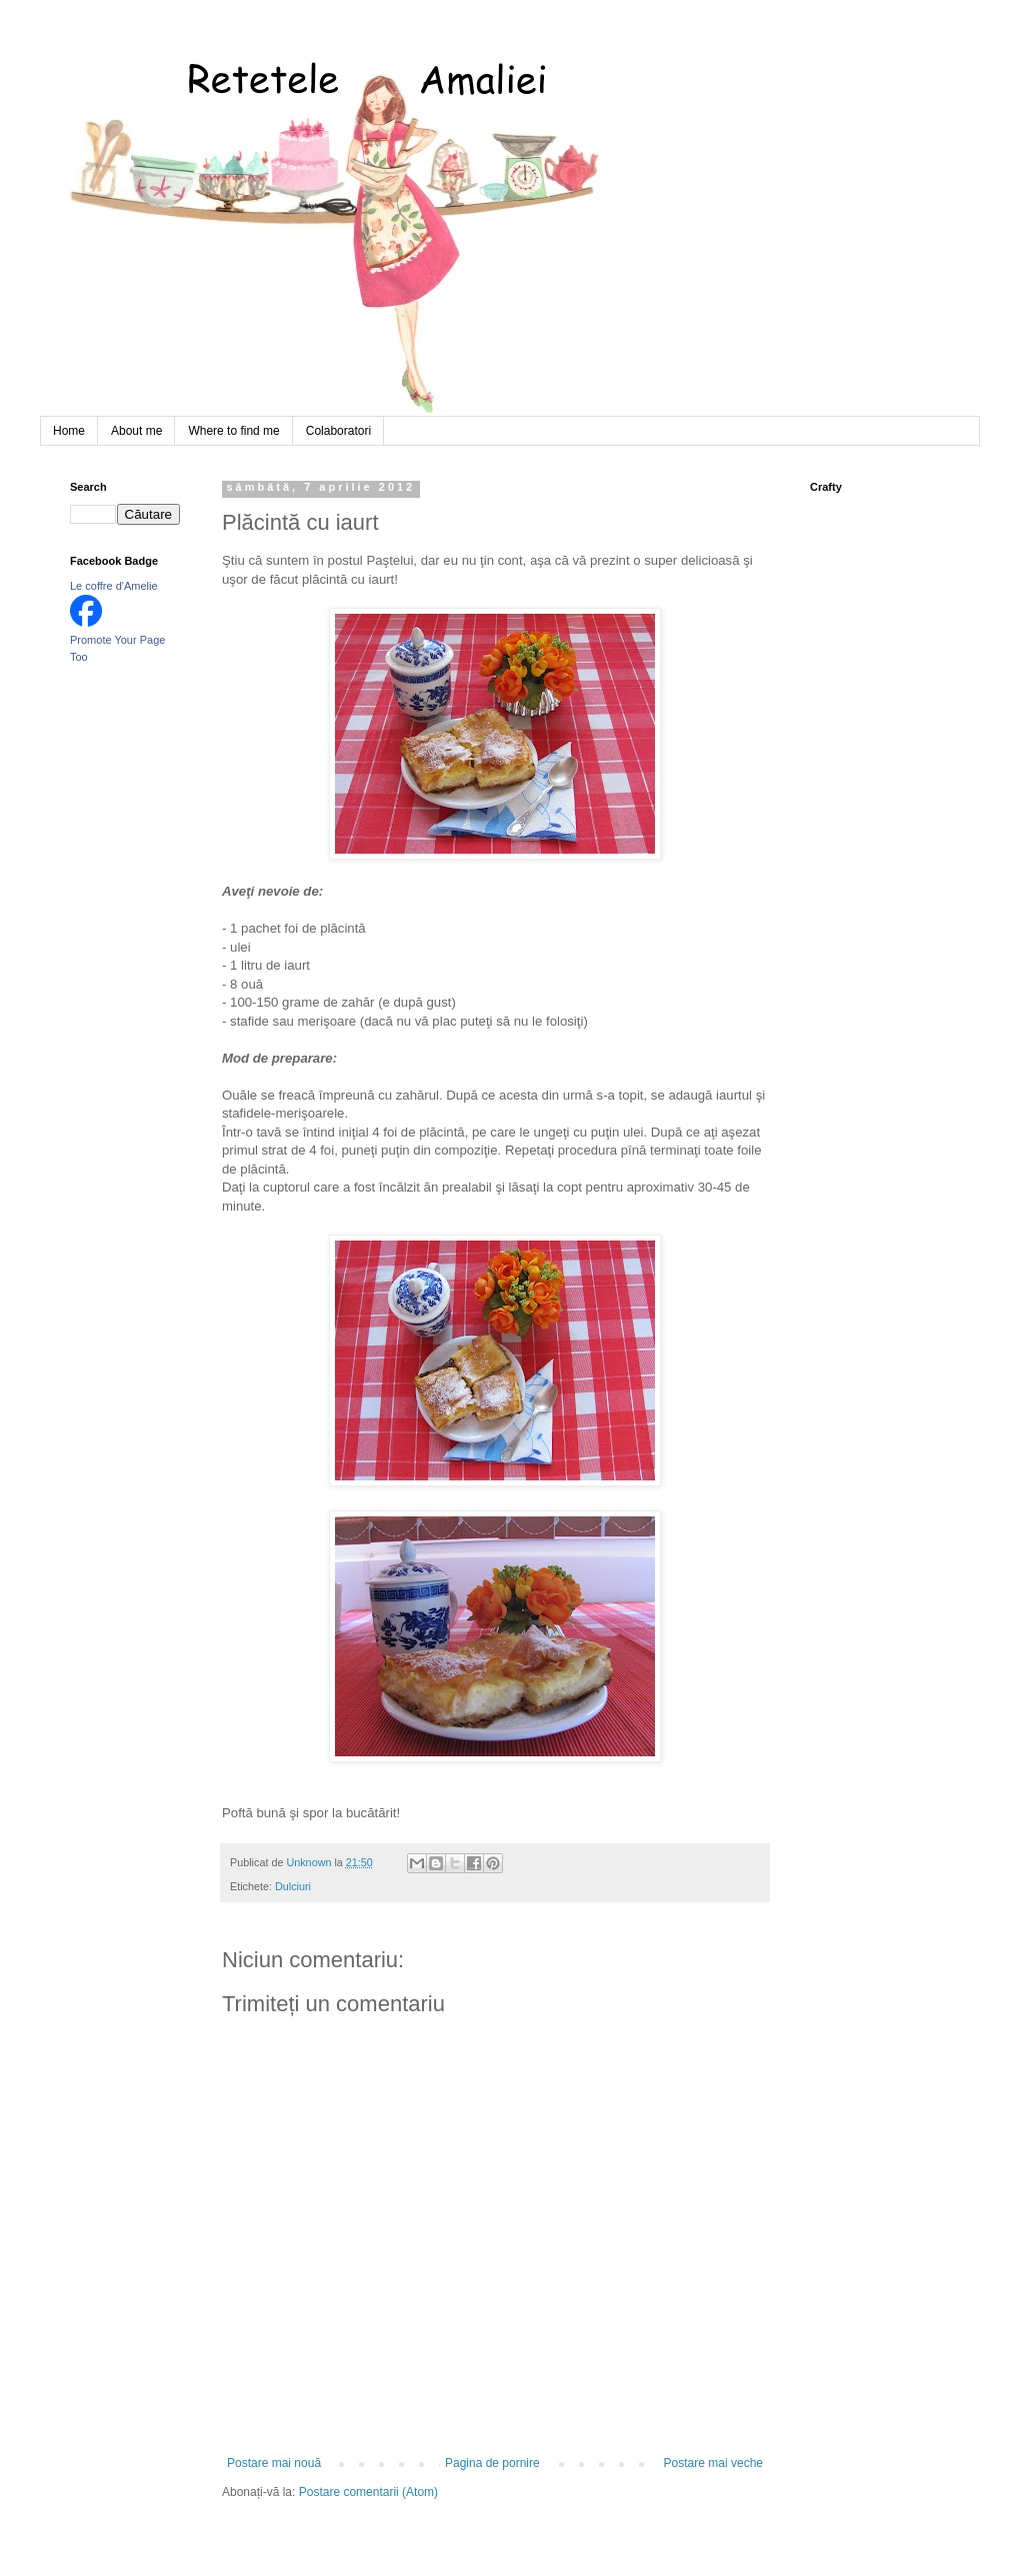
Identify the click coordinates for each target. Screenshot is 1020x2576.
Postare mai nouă (274, 2463)
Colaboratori (338, 431)
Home (69, 431)
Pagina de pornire (492, 2463)
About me (136, 431)
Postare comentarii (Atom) (368, 2492)
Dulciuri (293, 1886)
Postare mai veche (713, 2463)
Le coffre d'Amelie (114, 586)
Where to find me (233, 431)
